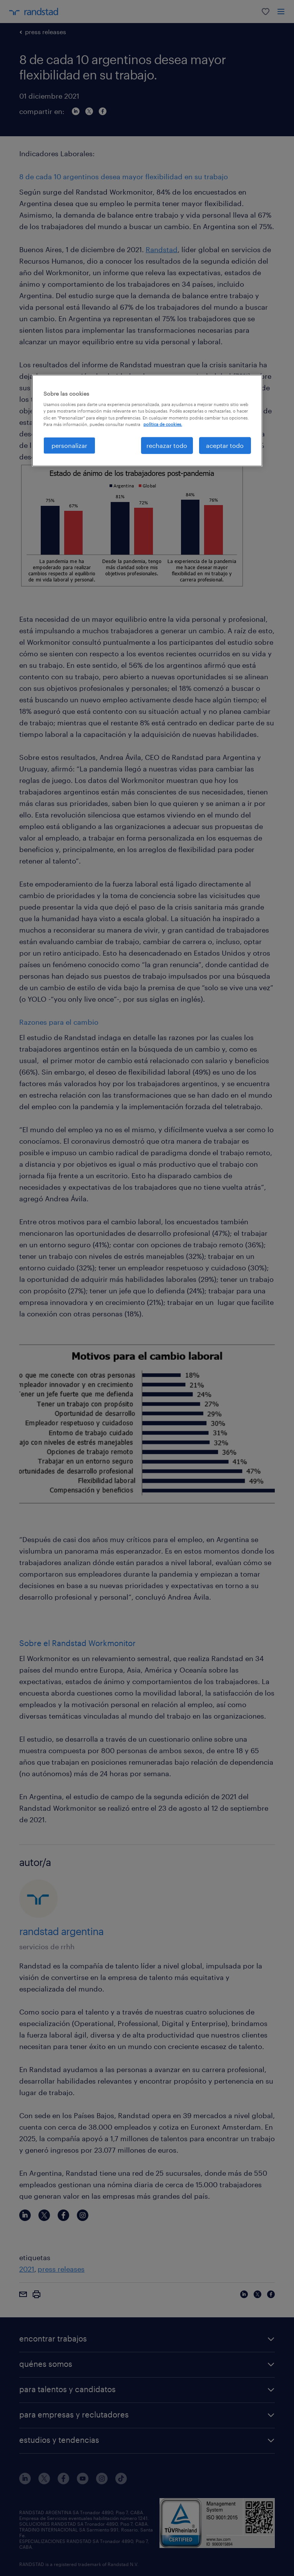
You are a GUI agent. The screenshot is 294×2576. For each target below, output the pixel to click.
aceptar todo (225, 445)
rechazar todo (166, 445)
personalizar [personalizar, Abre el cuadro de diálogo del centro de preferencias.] (69, 445)
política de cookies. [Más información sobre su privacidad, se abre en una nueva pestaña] (162, 423)
